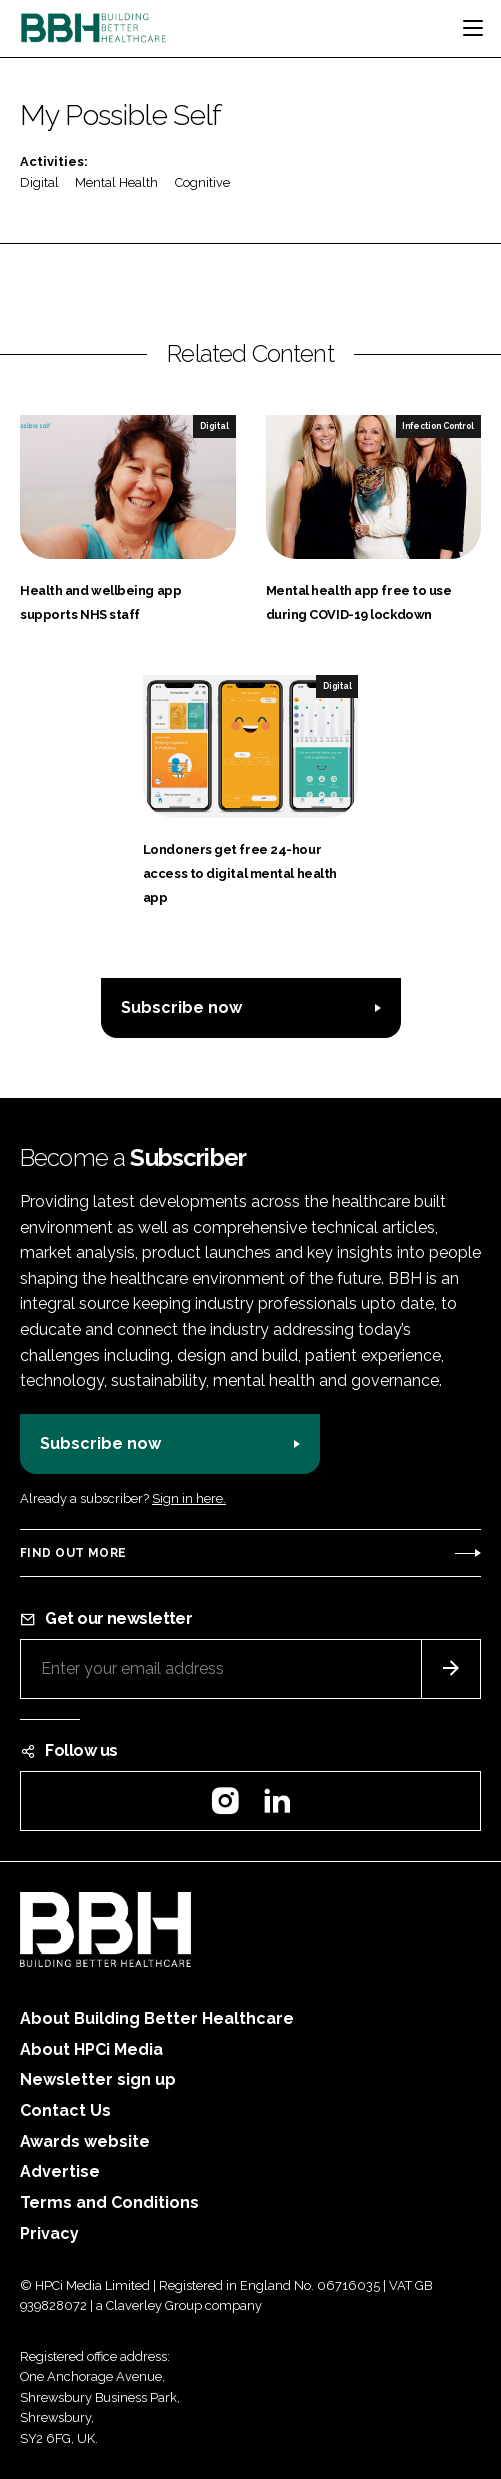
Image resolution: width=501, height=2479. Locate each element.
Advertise (60, 2171)
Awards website (85, 2141)
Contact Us (65, 2110)
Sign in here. (189, 1498)
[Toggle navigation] (473, 28)
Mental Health (116, 182)
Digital (39, 182)
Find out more (73, 1553)
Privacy (49, 2233)
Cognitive (202, 182)
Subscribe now (181, 1007)
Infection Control (438, 426)
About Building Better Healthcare (157, 2018)
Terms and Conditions (109, 2202)
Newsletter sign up (98, 2079)
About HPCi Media (91, 2049)
